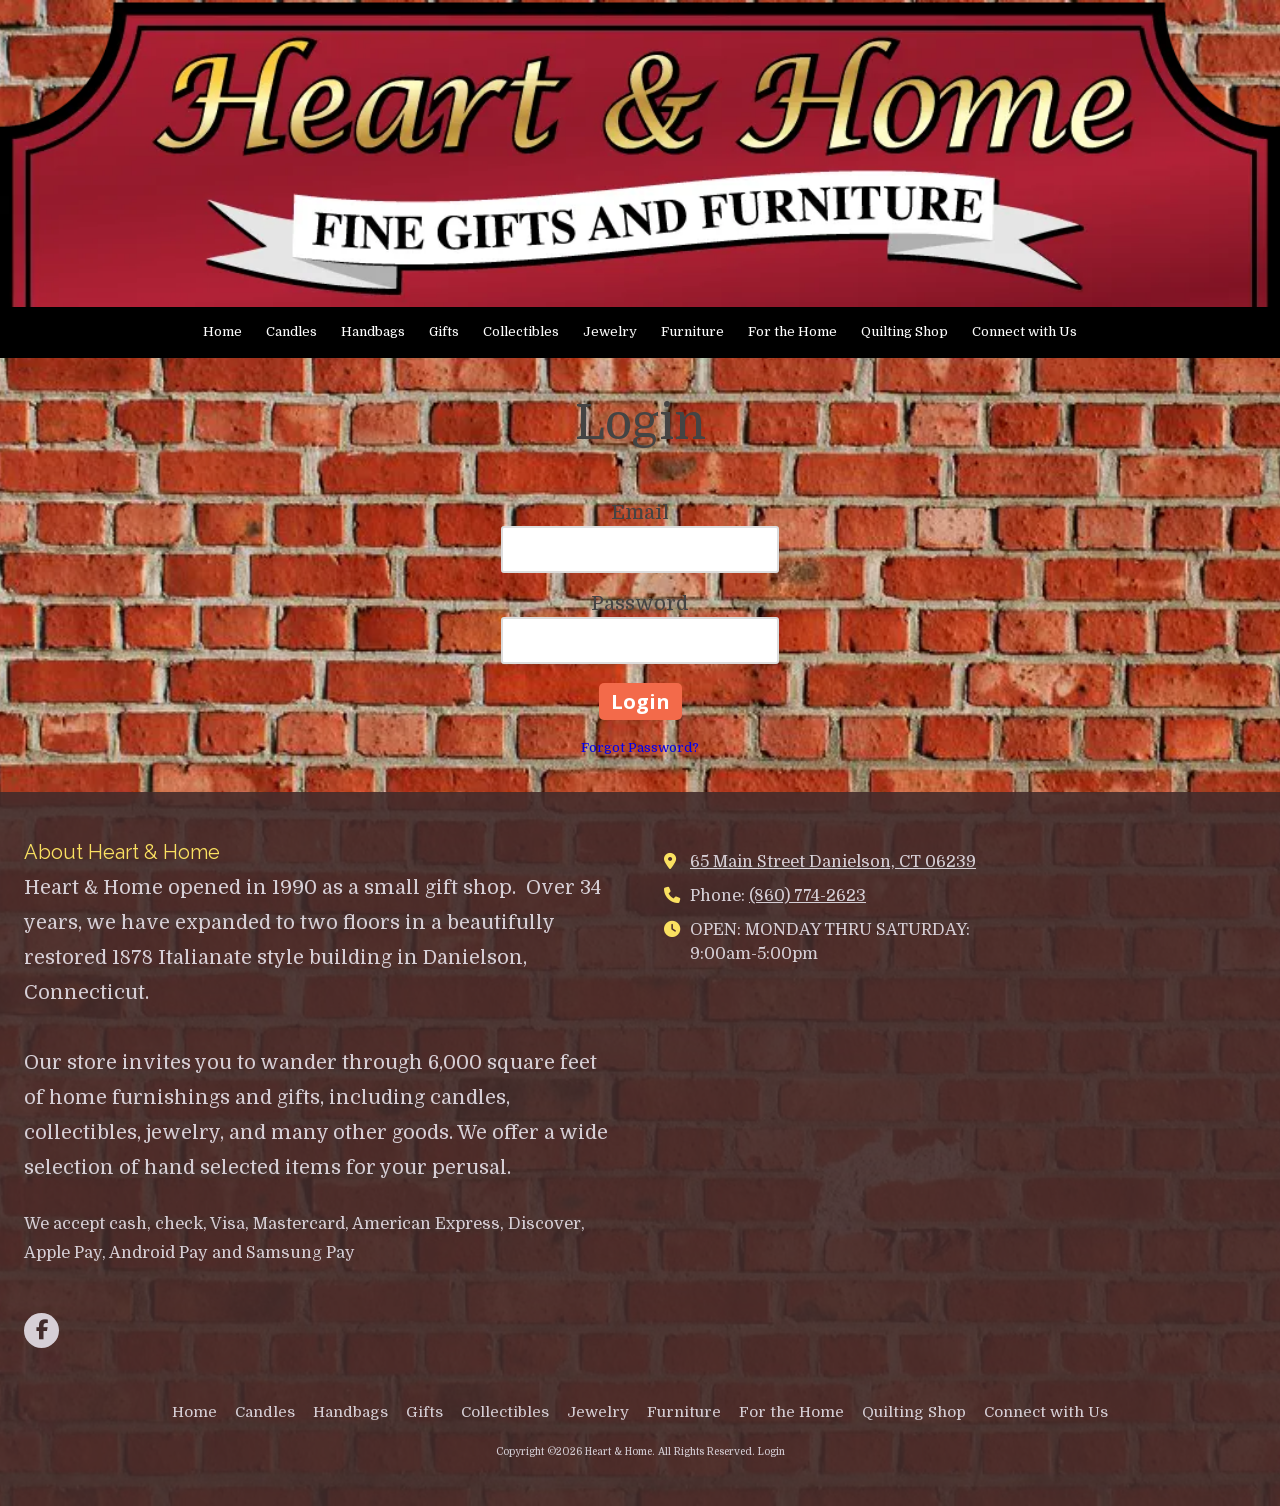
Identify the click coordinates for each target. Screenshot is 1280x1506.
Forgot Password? (640, 747)
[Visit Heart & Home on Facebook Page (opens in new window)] (41, 1330)
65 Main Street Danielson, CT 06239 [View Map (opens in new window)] (833, 861)
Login (771, 1451)
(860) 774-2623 (807, 895)
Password (640, 603)
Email (640, 512)
